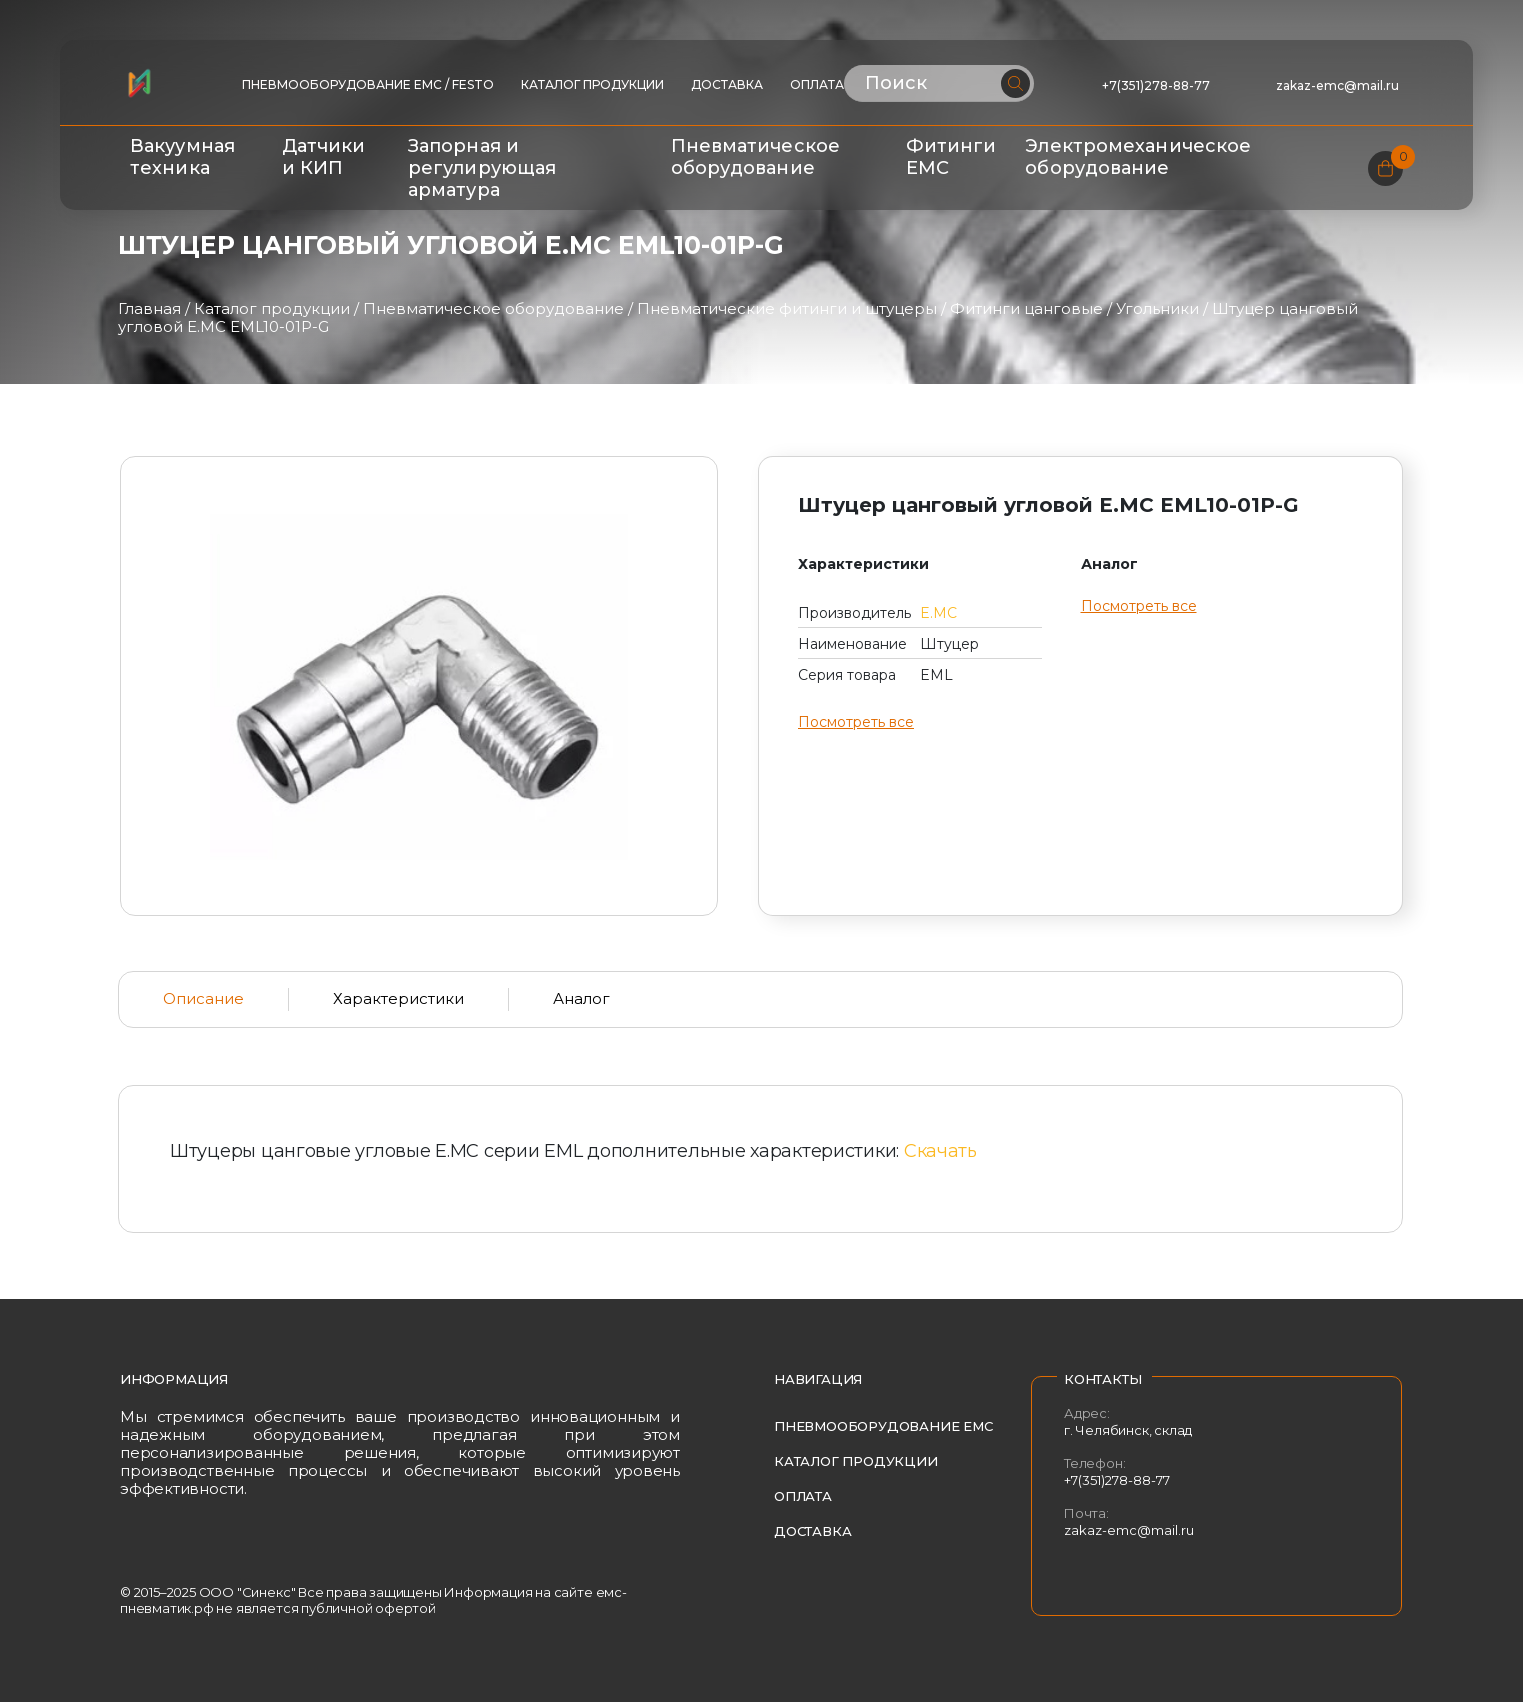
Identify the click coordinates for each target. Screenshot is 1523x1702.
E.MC (938, 613)
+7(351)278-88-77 (1156, 85)
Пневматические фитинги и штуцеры (787, 308)
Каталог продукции (592, 84)
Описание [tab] (203, 998)
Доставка (727, 84)
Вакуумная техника (182, 157)
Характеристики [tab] (398, 998)
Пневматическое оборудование (755, 157)
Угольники (1157, 308)
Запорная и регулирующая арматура (482, 168)
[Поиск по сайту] (939, 83)
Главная (149, 308)
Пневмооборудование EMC (883, 1426)
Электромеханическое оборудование (1138, 157)
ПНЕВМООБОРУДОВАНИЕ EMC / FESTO (368, 84)
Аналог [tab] (581, 998)
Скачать (940, 1151)
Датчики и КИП (324, 157)
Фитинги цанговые (1026, 308)
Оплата (817, 84)
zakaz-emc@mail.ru (1339, 85)
